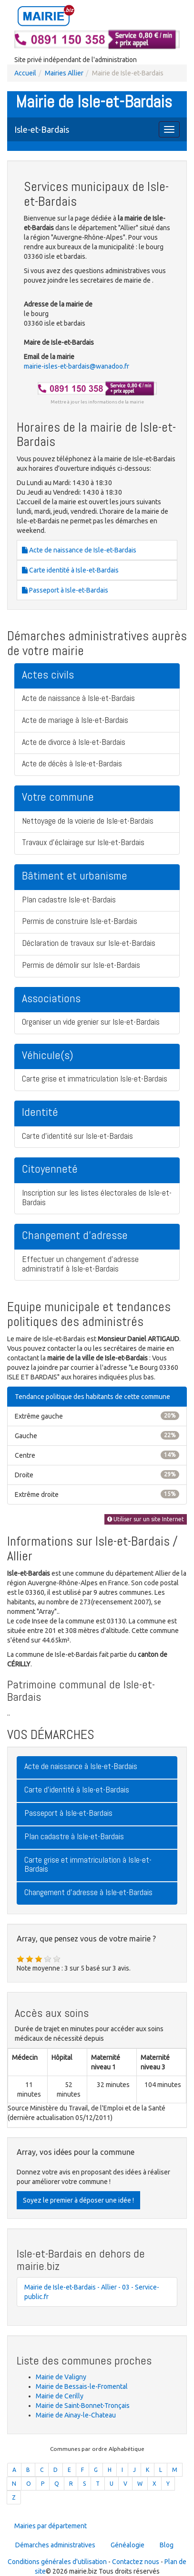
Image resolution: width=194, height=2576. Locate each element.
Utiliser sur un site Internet (145, 1519)
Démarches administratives (55, 2545)
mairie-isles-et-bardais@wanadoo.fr (76, 366)
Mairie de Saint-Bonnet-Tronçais (83, 2405)
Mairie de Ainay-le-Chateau (76, 2415)
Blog (167, 2545)
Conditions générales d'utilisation (57, 2561)
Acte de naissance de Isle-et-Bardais (79, 550)
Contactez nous (135, 2561)
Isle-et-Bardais (41, 129)
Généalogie (127, 2545)
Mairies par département (50, 2526)
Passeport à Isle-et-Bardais (65, 590)
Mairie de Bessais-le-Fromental (82, 2386)
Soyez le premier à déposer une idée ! (78, 2200)
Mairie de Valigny (61, 2377)
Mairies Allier (64, 73)
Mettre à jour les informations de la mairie (97, 401)
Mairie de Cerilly (59, 2396)
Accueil (25, 73)
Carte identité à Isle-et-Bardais (70, 570)
